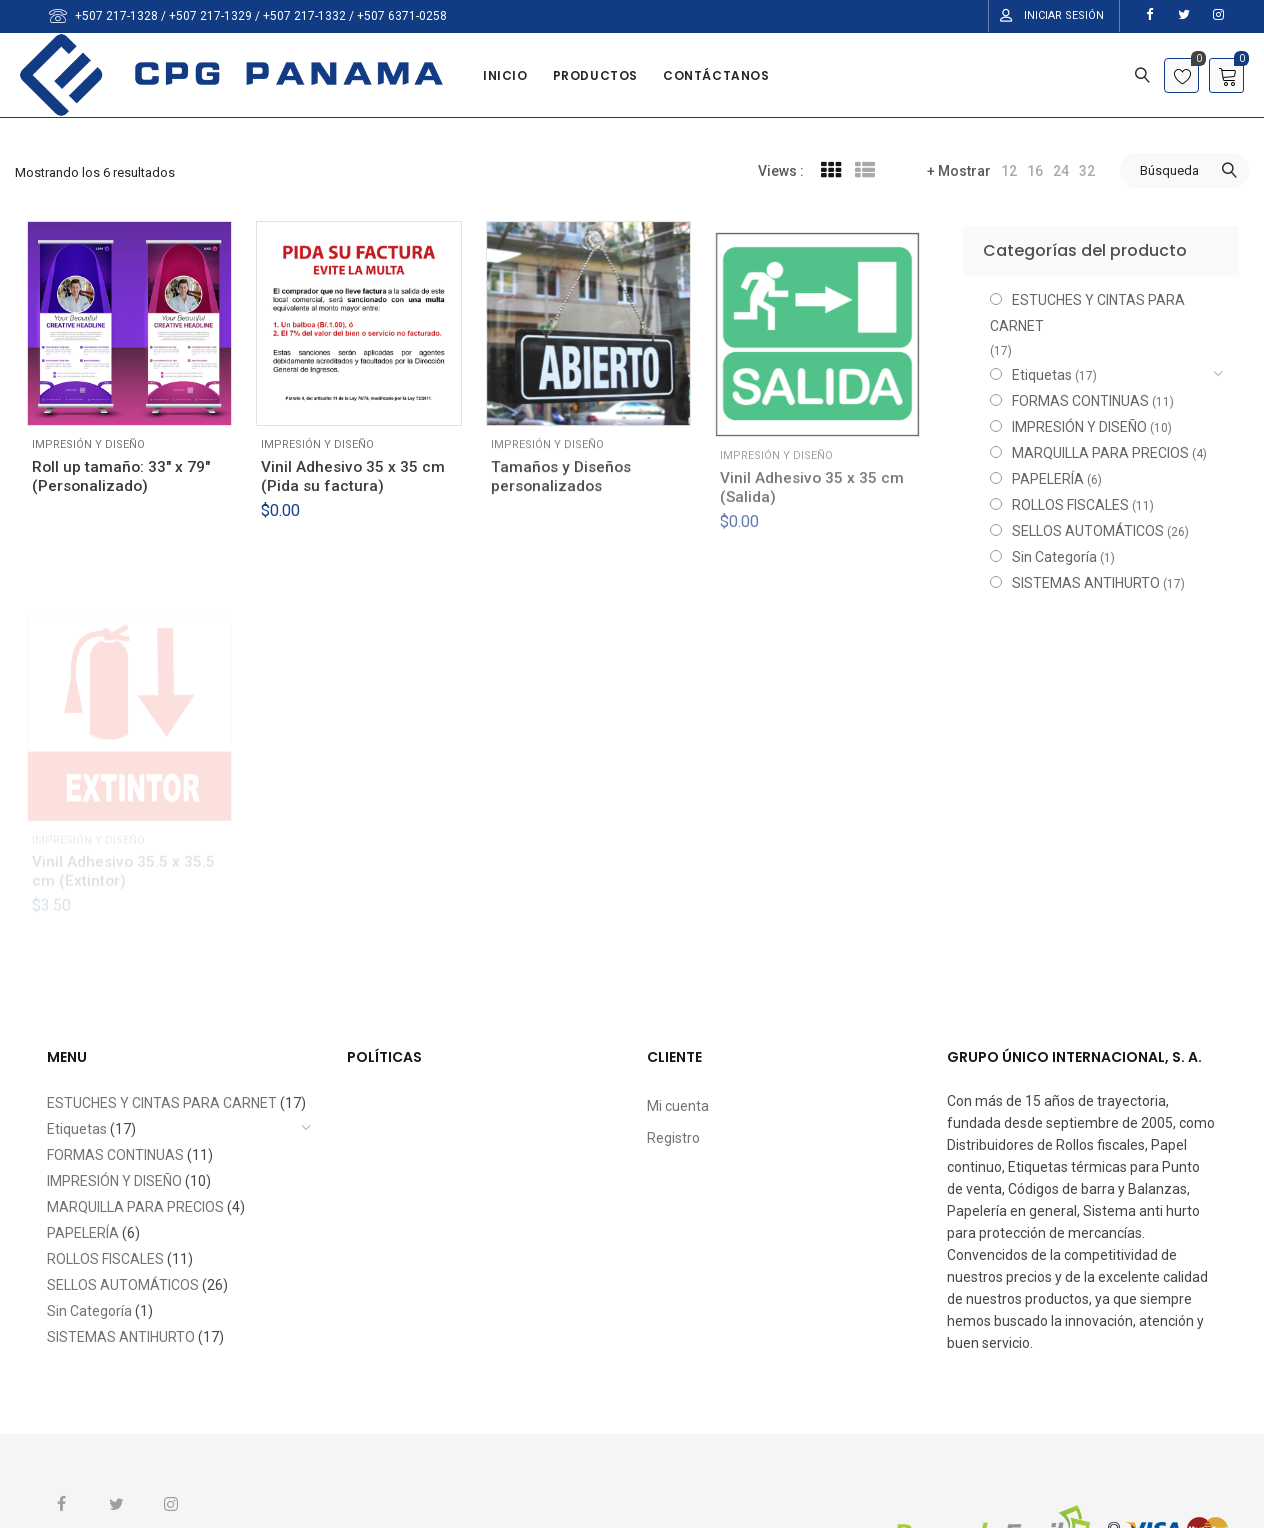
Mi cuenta (678, 1106)
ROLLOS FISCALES (1070, 505)
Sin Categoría (1054, 557)
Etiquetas (1042, 375)
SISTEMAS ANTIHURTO (1086, 583)
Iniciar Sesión (1064, 15)
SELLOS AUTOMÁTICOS (1088, 531)
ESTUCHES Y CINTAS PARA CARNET (1087, 313)
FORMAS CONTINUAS (1080, 401)
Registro (673, 1138)
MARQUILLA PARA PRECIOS (1100, 453)
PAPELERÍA (1048, 479)
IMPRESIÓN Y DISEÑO (88, 444)
